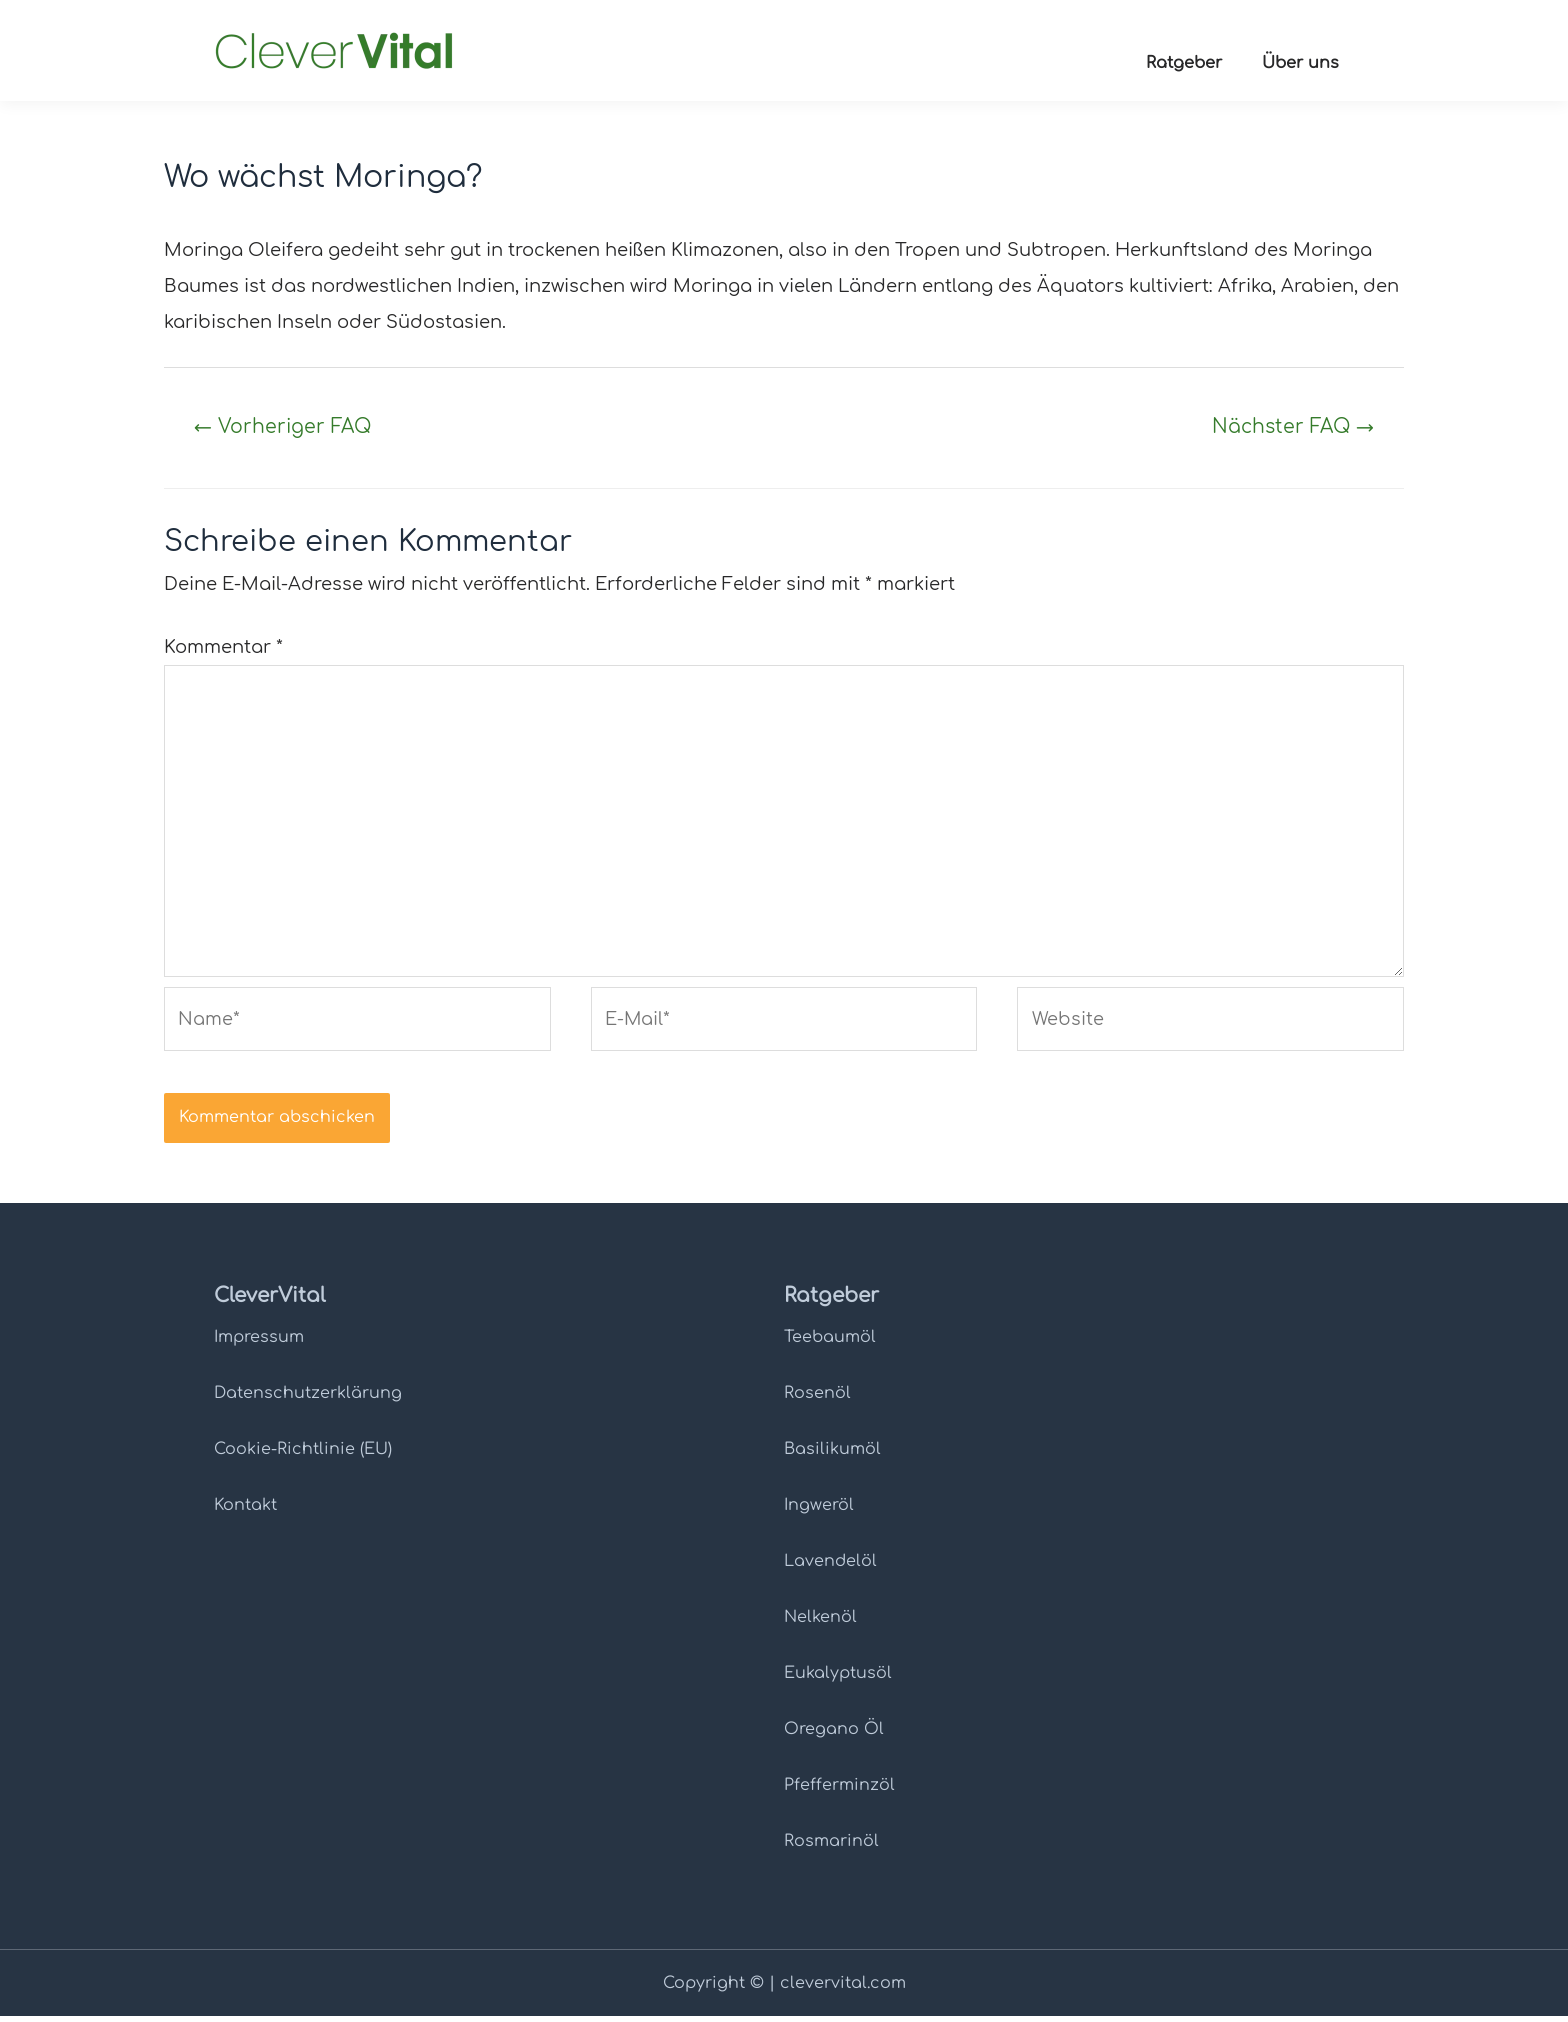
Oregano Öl (834, 1735)
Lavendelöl (830, 1567)
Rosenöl (817, 1399)
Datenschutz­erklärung (308, 1399)
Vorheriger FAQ (284, 426)
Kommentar (223, 648)
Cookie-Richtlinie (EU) (303, 1455)
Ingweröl (819, 1511)
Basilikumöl (832, 1455)
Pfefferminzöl (839, 1791)
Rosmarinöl (831, 1847)
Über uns (1300, 63)
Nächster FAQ (1291, 426)
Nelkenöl (820, 1623)
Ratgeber (1184, 63)
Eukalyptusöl (838, 1679)
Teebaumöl (830, 1343)
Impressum (259, 1343)
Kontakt (245, 1511)
